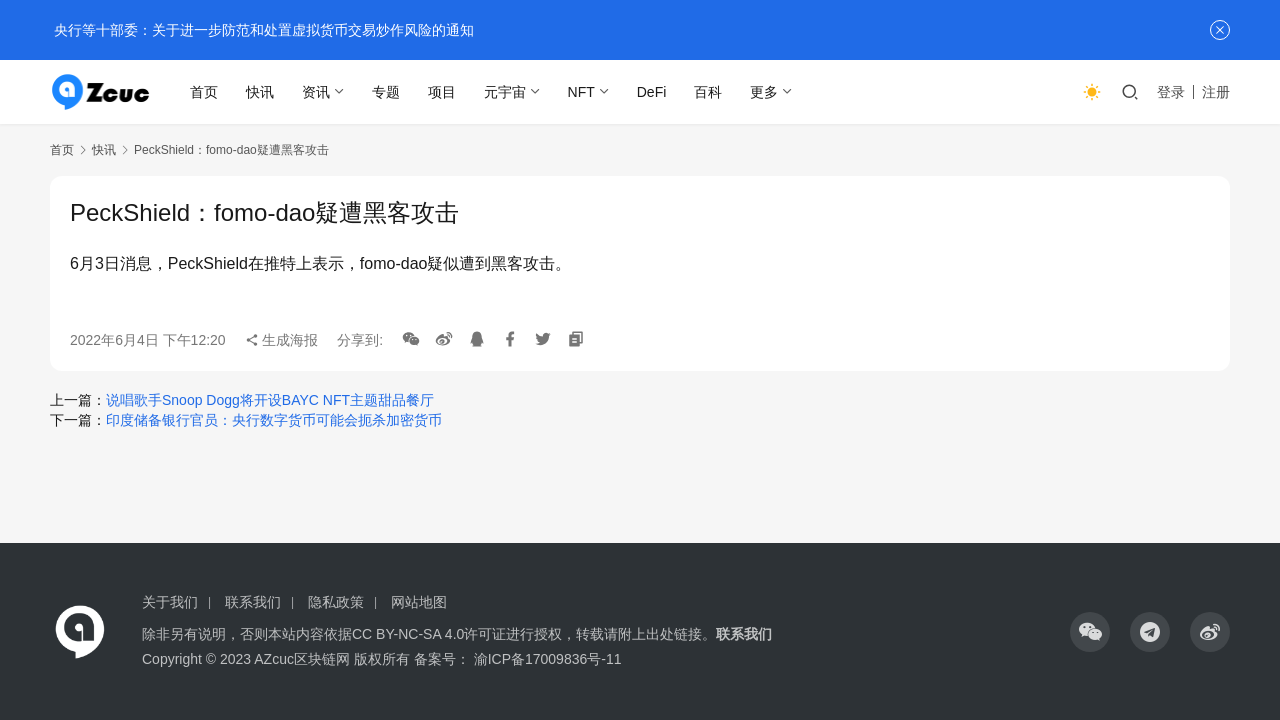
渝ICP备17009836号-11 (548, 659)
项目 (442, 92)
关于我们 (170, 602)
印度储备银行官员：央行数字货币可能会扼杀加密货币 (274, 420)
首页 (204, 92)
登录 (1171, 92)
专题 (386, 92)
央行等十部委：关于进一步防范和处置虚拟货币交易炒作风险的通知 (262, 30)
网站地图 (419, 602)
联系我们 (253, 602)
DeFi (652, 92)
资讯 (316, 92)
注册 (1216, 92)
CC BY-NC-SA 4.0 (408, 634)
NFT (581, 92)
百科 (709, 92)
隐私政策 (336, 602)
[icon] (1090, 632)
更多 (765, 92)
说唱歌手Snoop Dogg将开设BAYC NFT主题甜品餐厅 (270, 400)
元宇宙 (505, 92)
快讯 (260, 92)
